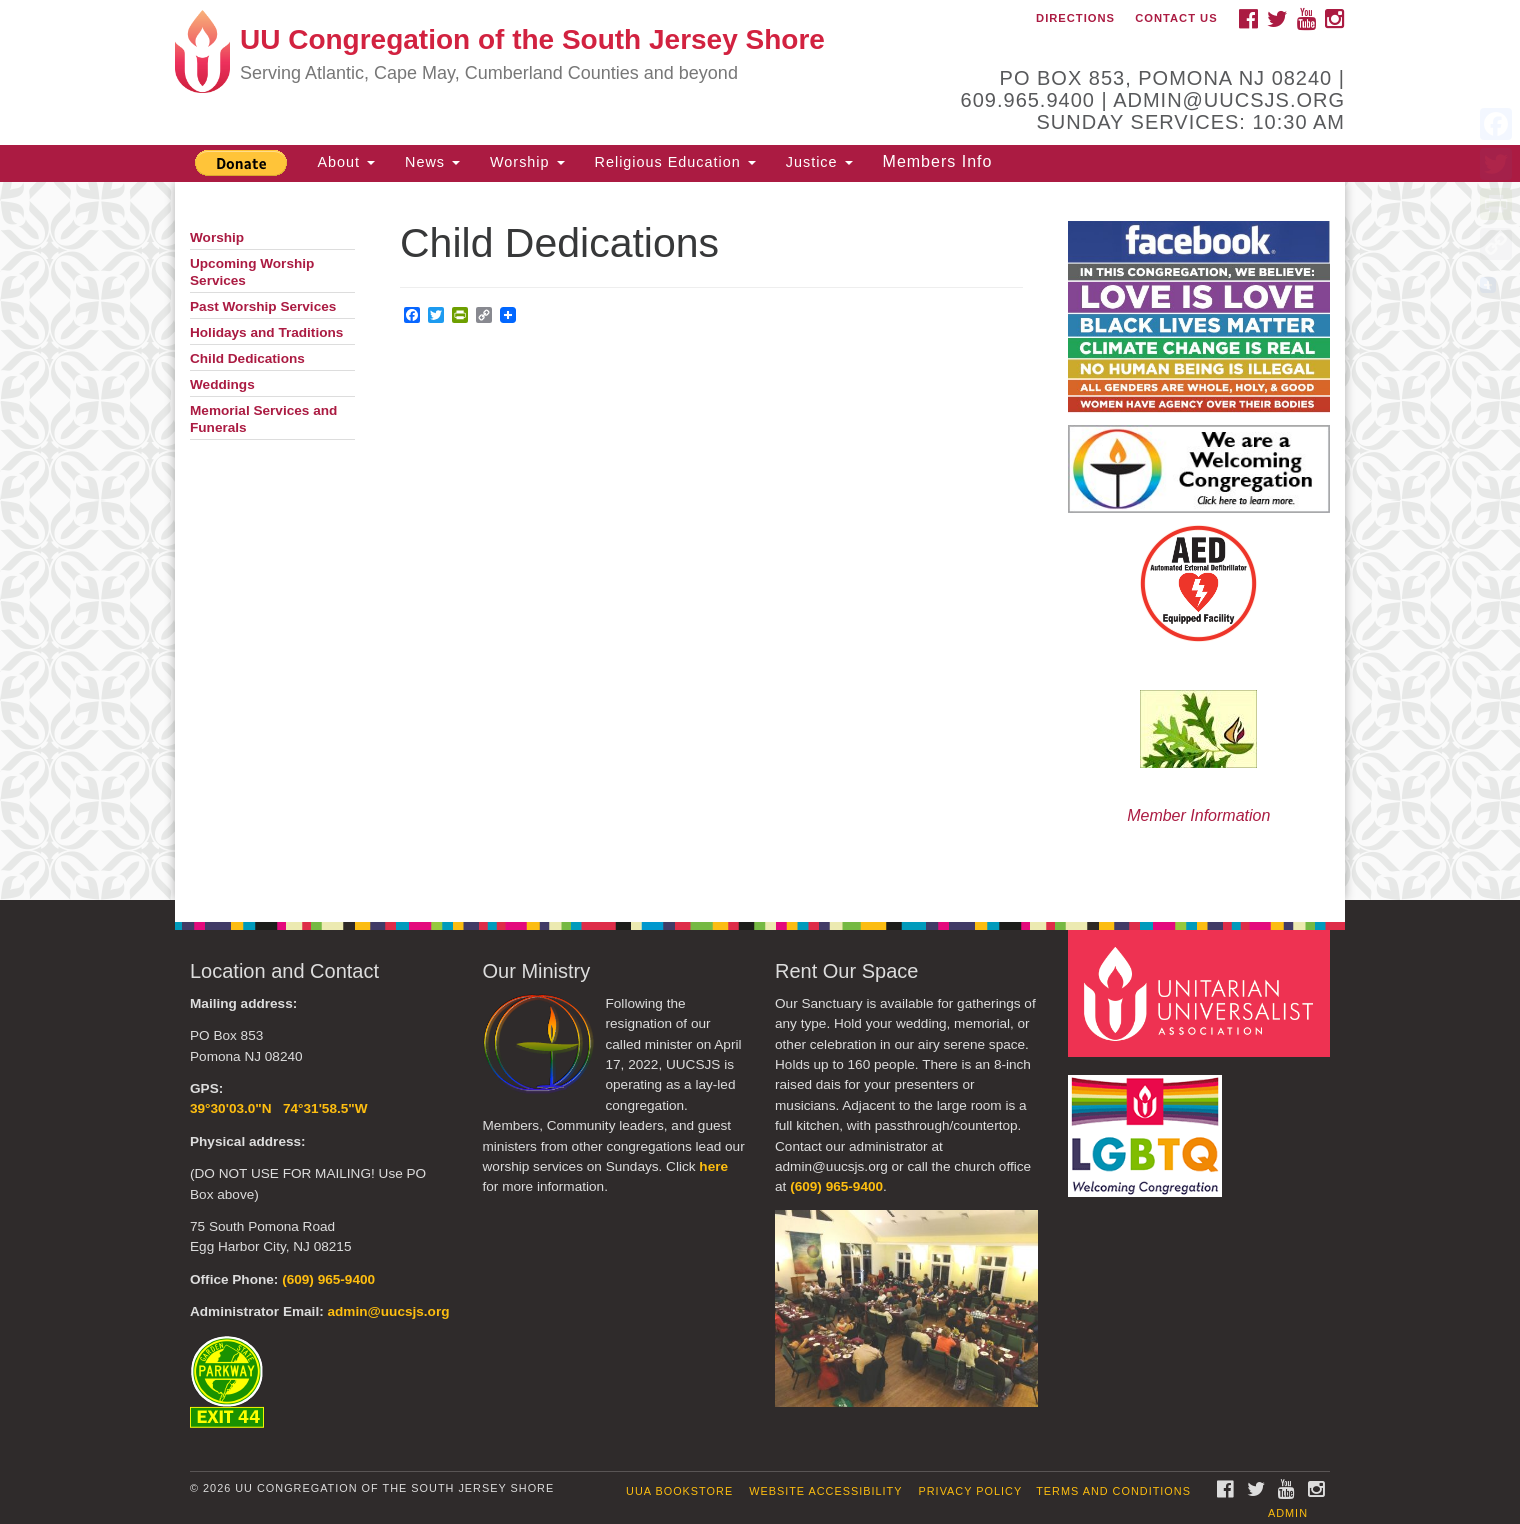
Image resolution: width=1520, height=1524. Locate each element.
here (713, 1166)
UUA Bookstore (679, 1491)
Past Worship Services (263, 306)
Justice (819, 162)
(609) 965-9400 (328, 1279)
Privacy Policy (971, 1491)
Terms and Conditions (1113, 1491)
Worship (527, 162)
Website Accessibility (825, 1491)
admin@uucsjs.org (388, 1311)
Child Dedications (247, 358)
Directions (1075, 18)
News (432, 162)
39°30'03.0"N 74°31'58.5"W (279, 1108)
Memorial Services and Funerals (263, 419)
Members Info (938, 161)
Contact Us (1176, 18)
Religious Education (675, 162)
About (346, 162)
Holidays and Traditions (266, 332)
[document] (760, 541)
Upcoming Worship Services (252, 272)
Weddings (222, 384)
